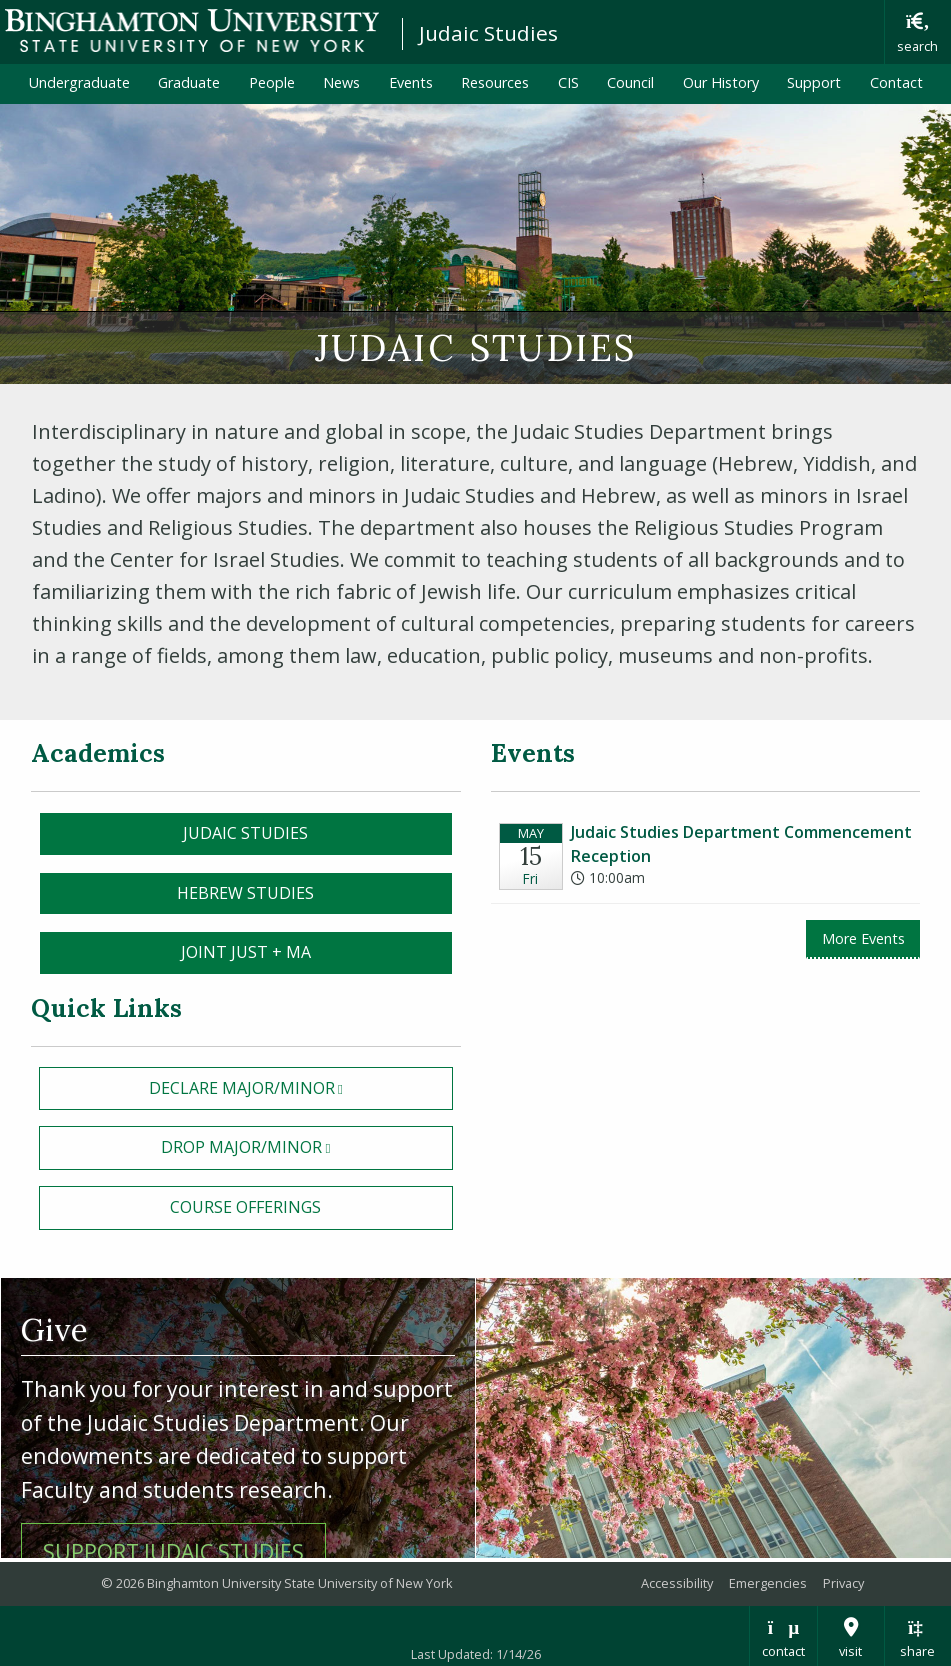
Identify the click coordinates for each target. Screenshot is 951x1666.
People (272, 82)
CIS (568, 82)
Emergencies (768, 1583)
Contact (896, 82)
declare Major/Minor (301, 1087)
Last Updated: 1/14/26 (476, 1654)
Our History (721, 82)
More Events (863, 938)
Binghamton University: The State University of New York (192, 30)
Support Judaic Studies (173, 1551)
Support (814, 82)
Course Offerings (245, 1207)
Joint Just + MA (246, 952)
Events (411, 82)
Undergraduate (79, 82)
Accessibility (677, 1583)
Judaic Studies (488, 33)
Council (630, 82)
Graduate (189, 82)
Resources (495, 82)
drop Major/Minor (306, 1146)
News (341, 82)
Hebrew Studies (245, 893)
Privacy (843, 1583)
